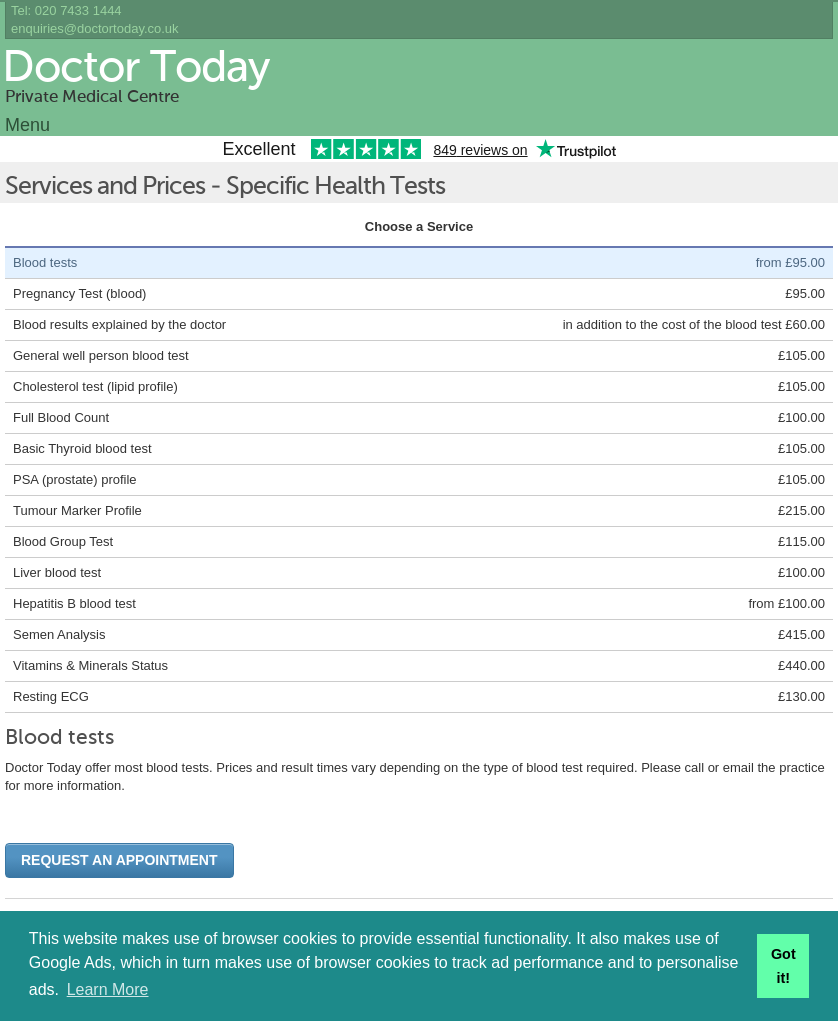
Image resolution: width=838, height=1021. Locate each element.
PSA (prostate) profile (75, 479)
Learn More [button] (108, 989)
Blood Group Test (63, 541)
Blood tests (45, 262)
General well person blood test (101, 355)
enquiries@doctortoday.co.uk (95, 28)
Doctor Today (135, 69)
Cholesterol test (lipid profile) (95, 386)
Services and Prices (105, 187)
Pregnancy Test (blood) (79, 293)
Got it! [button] (783, 966)
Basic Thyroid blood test (82, 448)
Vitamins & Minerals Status (90, 665)
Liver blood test (57, 572)
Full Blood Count (61, 417)
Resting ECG (51, 696)
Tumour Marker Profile (77, 510)
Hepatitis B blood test (74, 603)
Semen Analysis (59, 634)
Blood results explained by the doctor (119, 324)
